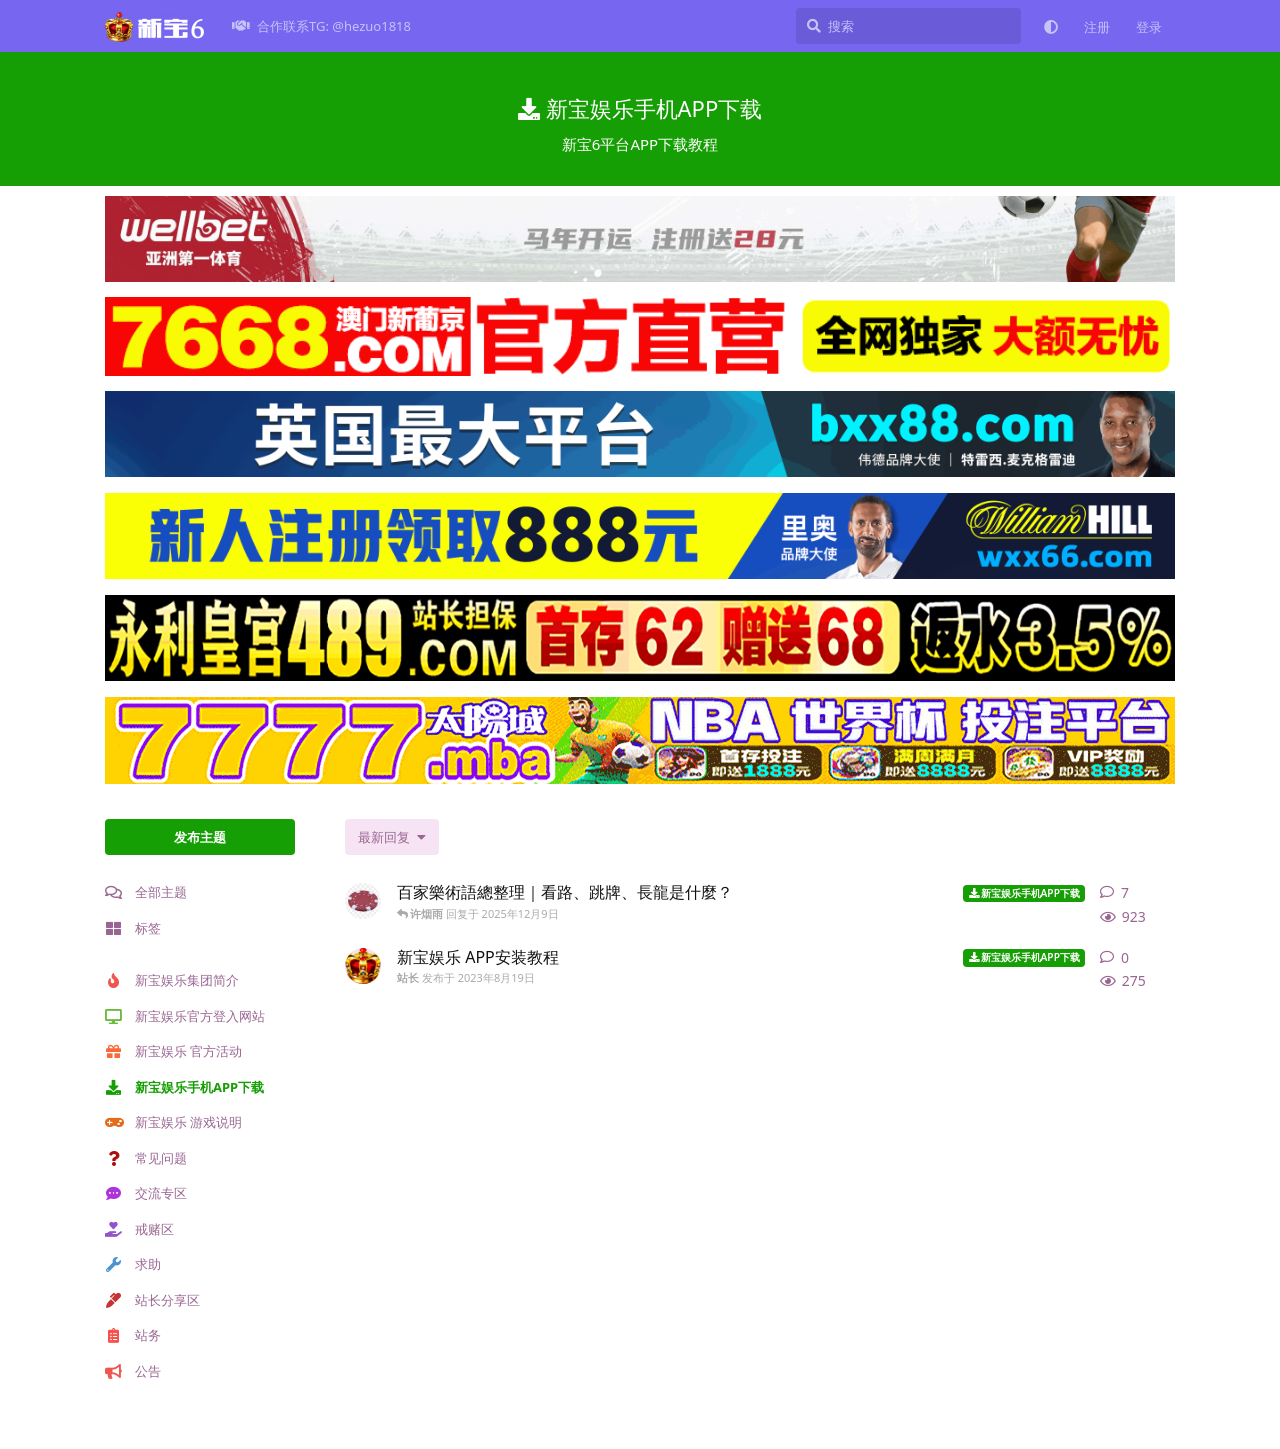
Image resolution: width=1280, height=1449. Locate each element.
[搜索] (908, 26)
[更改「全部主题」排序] (392, 837)
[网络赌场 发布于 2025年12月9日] (363, 901)
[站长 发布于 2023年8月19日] (363, 966)
